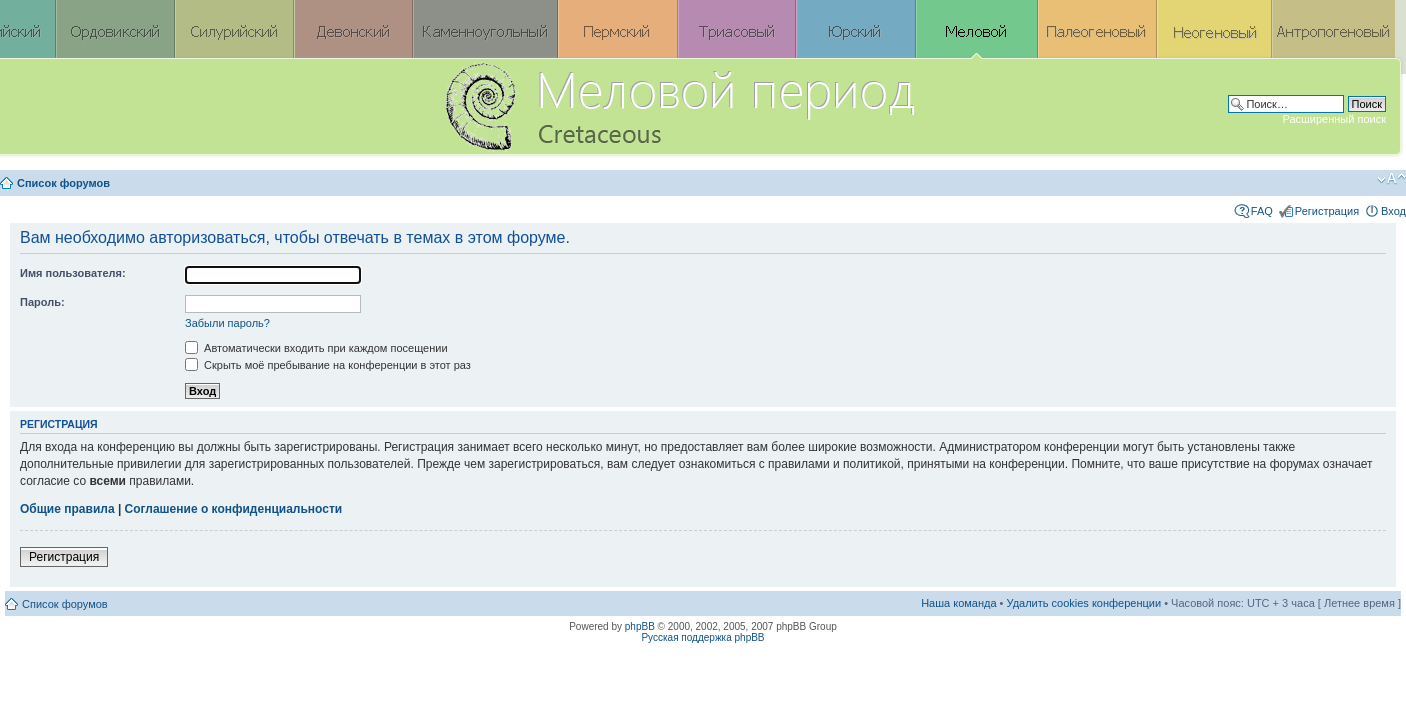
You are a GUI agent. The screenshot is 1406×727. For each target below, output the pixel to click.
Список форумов (63, 183)
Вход (1393, 211)
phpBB (640, 626)
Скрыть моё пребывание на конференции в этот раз (328, 365)
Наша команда (958, 603)
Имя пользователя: (73, 273)
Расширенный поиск (1334, 119)
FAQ (1262, 211)
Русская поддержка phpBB (702, 637)
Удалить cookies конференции (1084, 603)
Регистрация (1327, 211)
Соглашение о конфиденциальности (234, 509)
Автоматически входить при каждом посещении (316, 348)
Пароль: (42, 302)
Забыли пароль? (227, 323)
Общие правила (67, 509)
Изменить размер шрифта (1391, 179)
